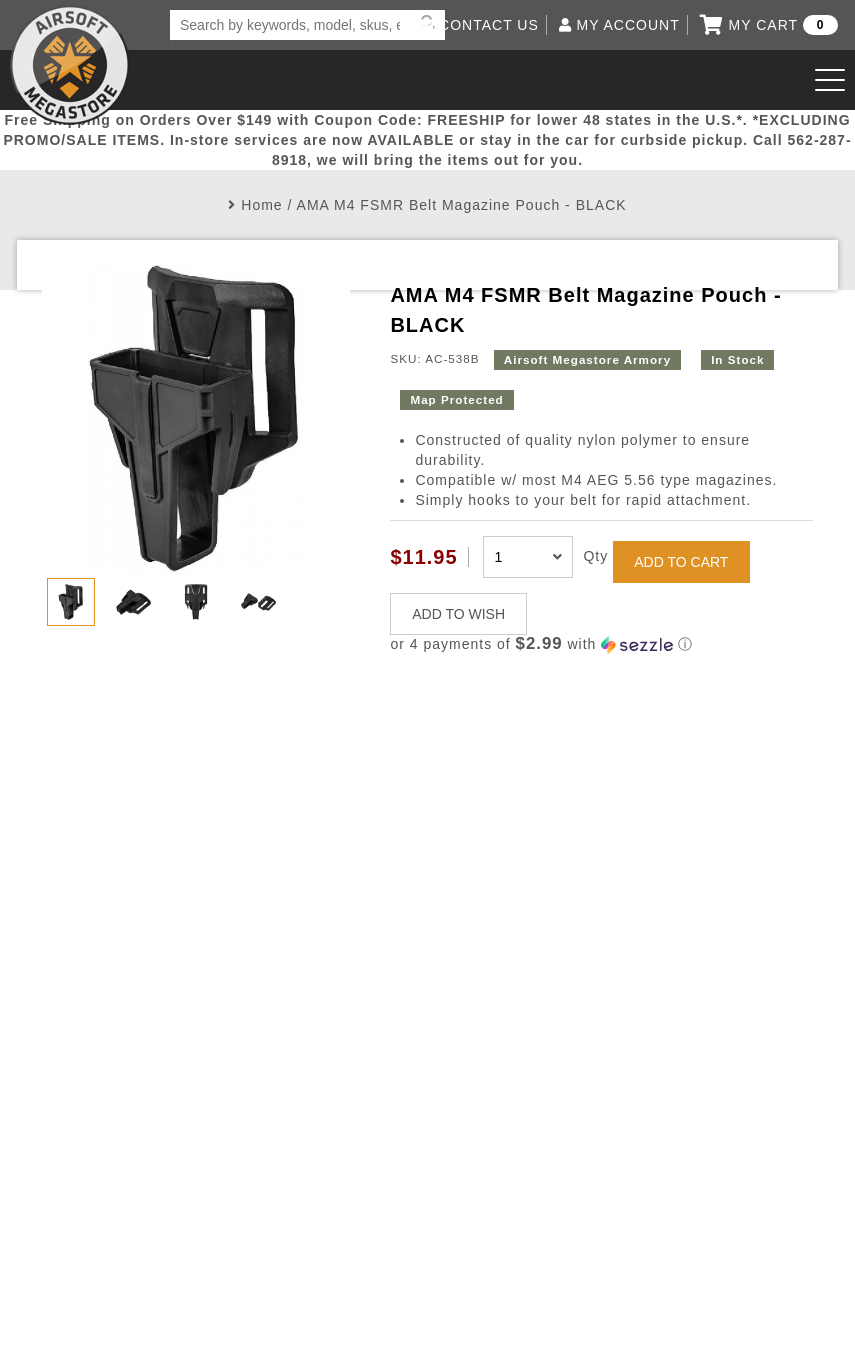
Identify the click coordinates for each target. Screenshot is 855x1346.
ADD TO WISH (458, 614)
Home (261, 205)
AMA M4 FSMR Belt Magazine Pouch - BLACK (462, 205)
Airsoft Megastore (70, 65)
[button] (601, 644)
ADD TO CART (681, 562)
